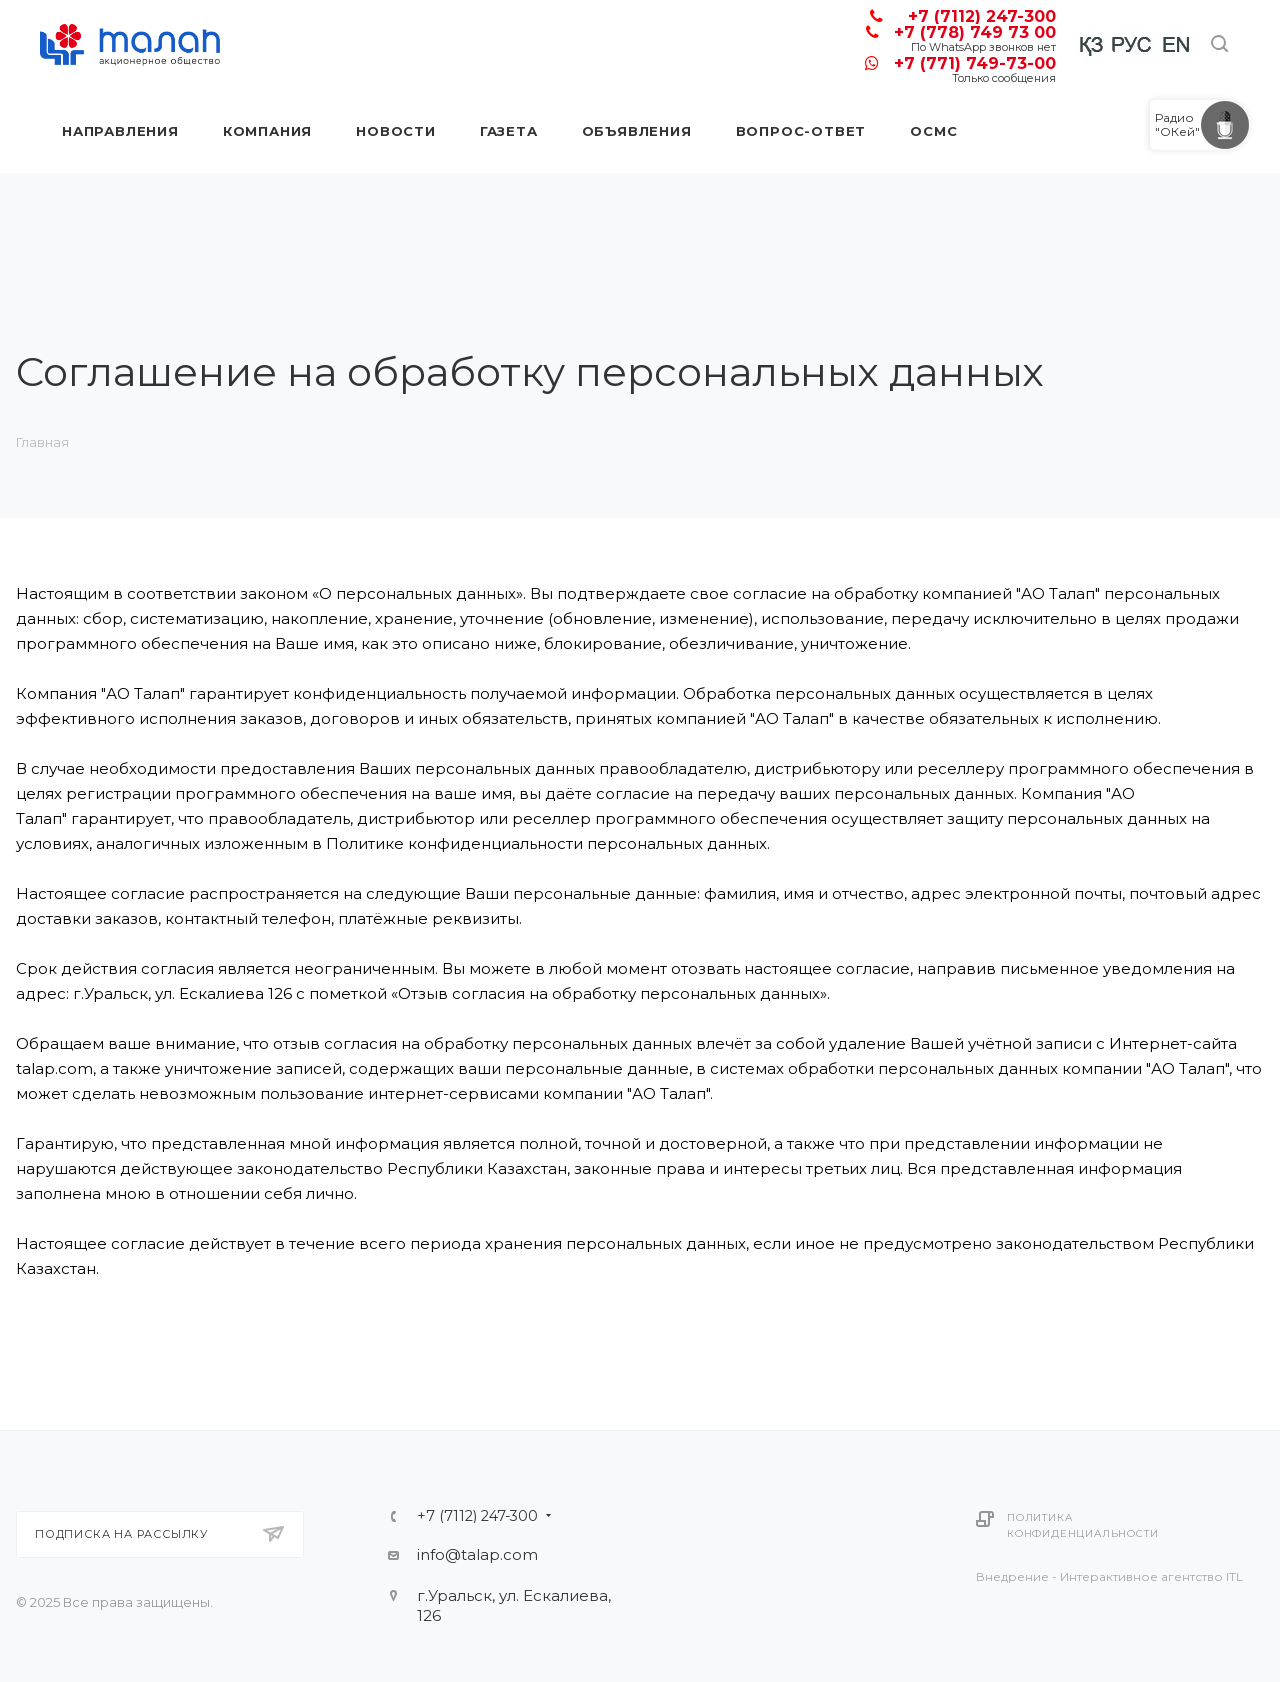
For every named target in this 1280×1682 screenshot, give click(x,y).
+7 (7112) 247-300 (982, 16)
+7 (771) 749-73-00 (975, 63)
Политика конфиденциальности (1082, 1525)
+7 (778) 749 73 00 (975, 32)
